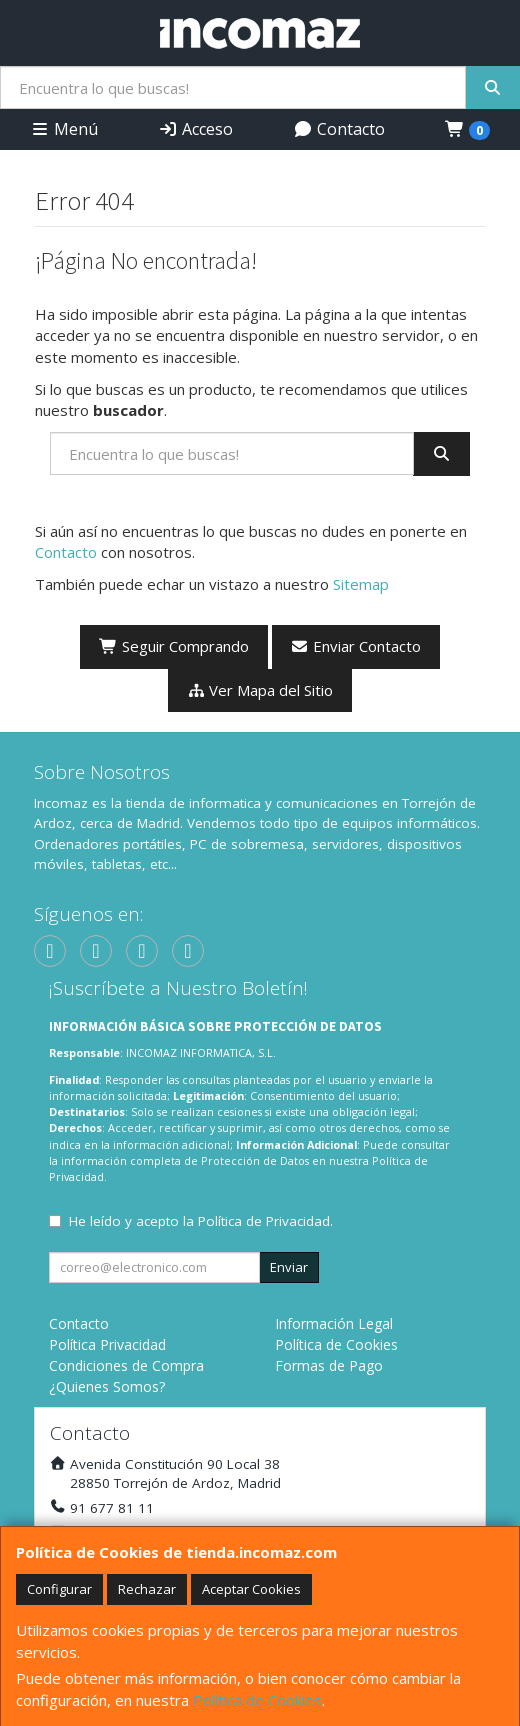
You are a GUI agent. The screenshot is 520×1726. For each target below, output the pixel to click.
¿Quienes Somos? (107, 1386)
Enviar (289, 1267)
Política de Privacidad (264, 1221)
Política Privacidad (107, 1344)
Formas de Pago (329, 1365)
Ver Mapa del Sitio (260, 690)
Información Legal (334, 1323)
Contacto (339, 129)
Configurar (59, 1589)
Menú (64, 129)
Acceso (195, 129)
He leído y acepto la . (201, 1221)
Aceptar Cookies (251, 1589)
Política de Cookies (257, 1700)
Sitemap (361, 584)
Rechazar (147, 1589)
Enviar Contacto (356, 646)
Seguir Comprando (174, 646)
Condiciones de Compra (126, 1365)
